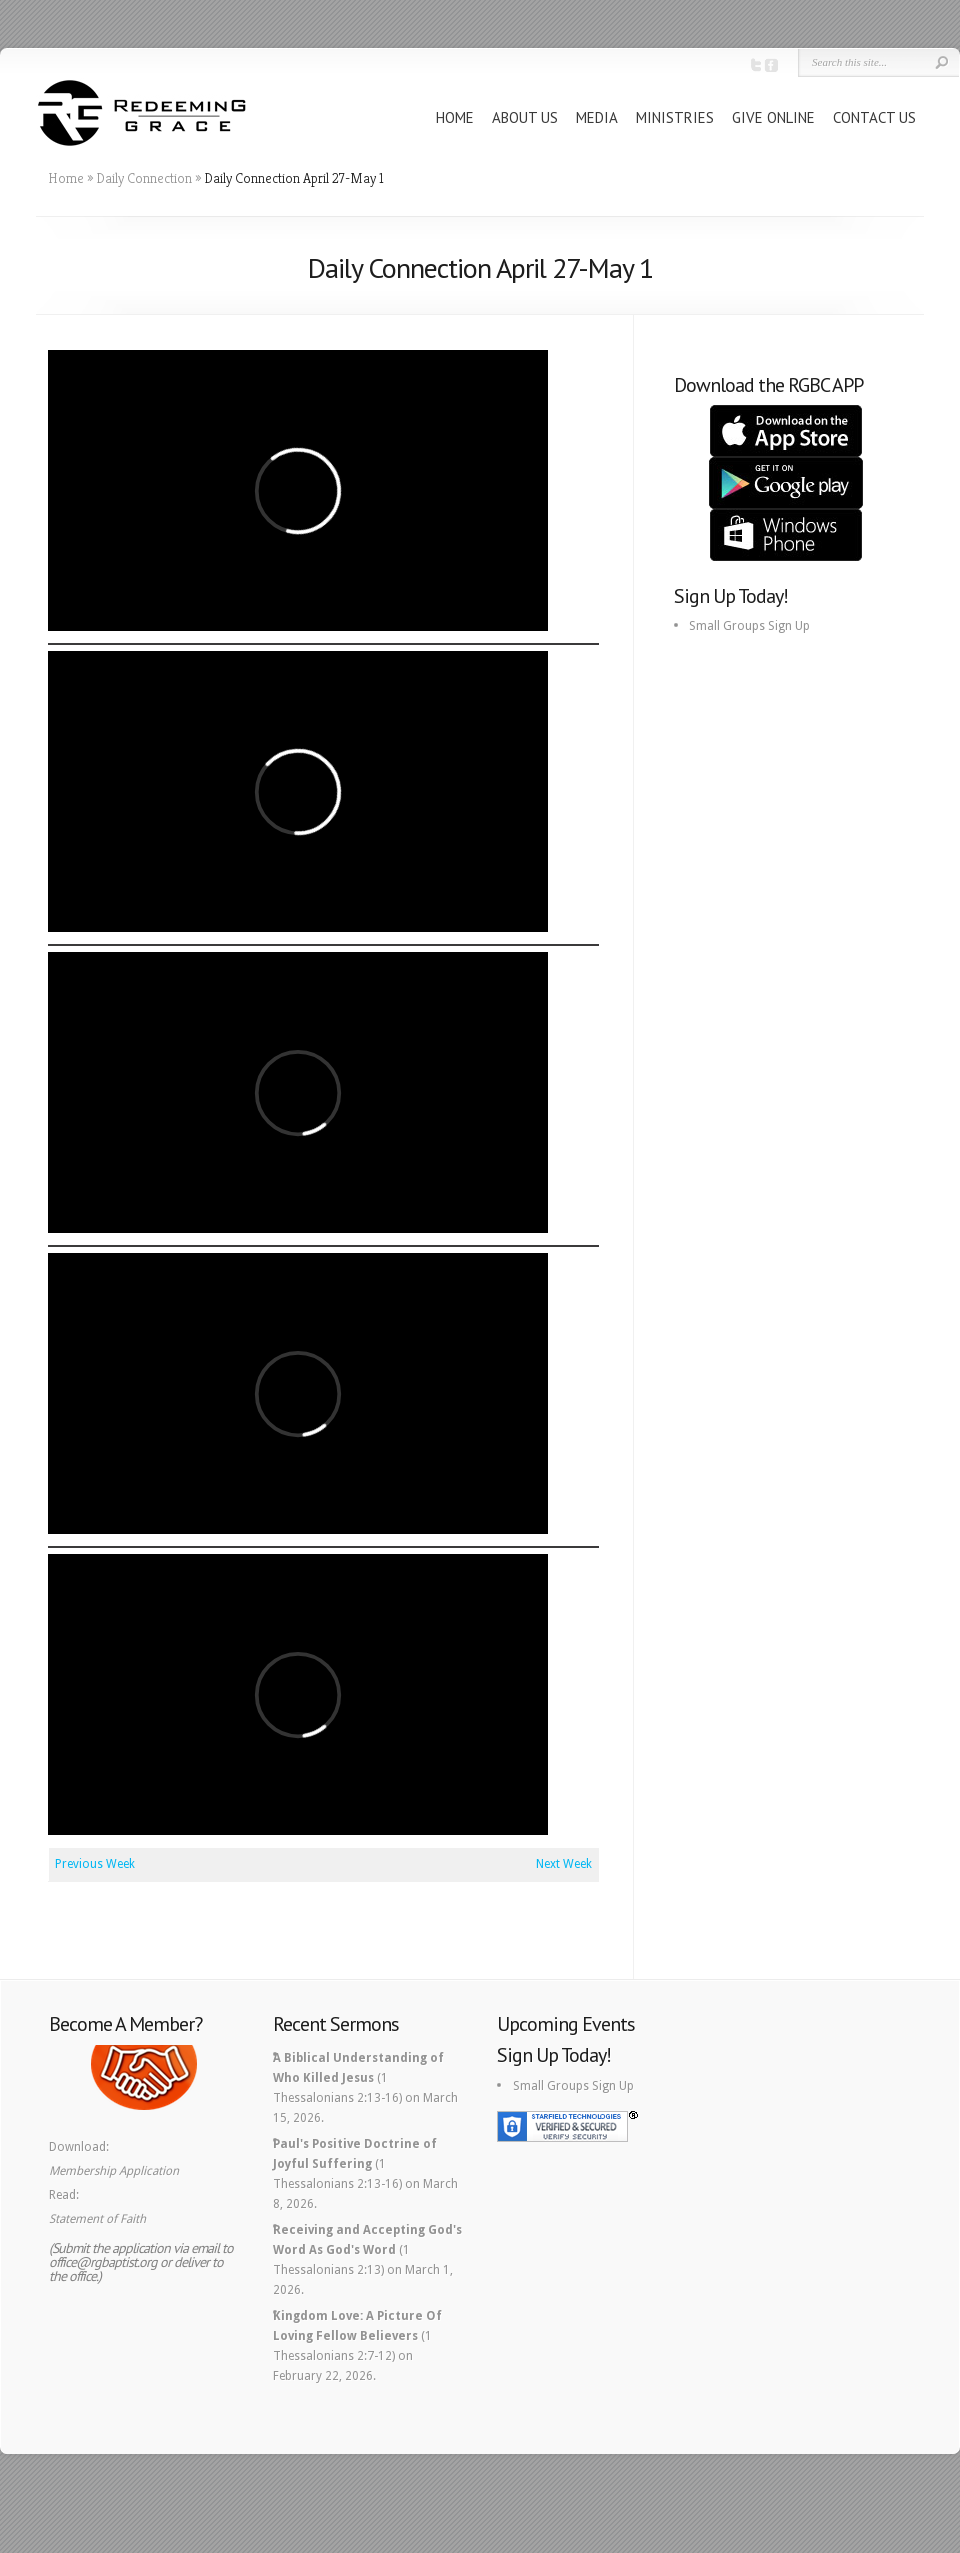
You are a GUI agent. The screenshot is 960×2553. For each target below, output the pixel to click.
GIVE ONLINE (773, 117)
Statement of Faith (97, 2219)
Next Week (564, 1864)
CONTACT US (874, 117)
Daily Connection (144, 178)
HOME (455, 117)
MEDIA (597, 117)
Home (66, 178)
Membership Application (114, 2171)
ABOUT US (525, 117)
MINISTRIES (675, 117)
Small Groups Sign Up (749, 626)
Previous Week (95, 1864)
